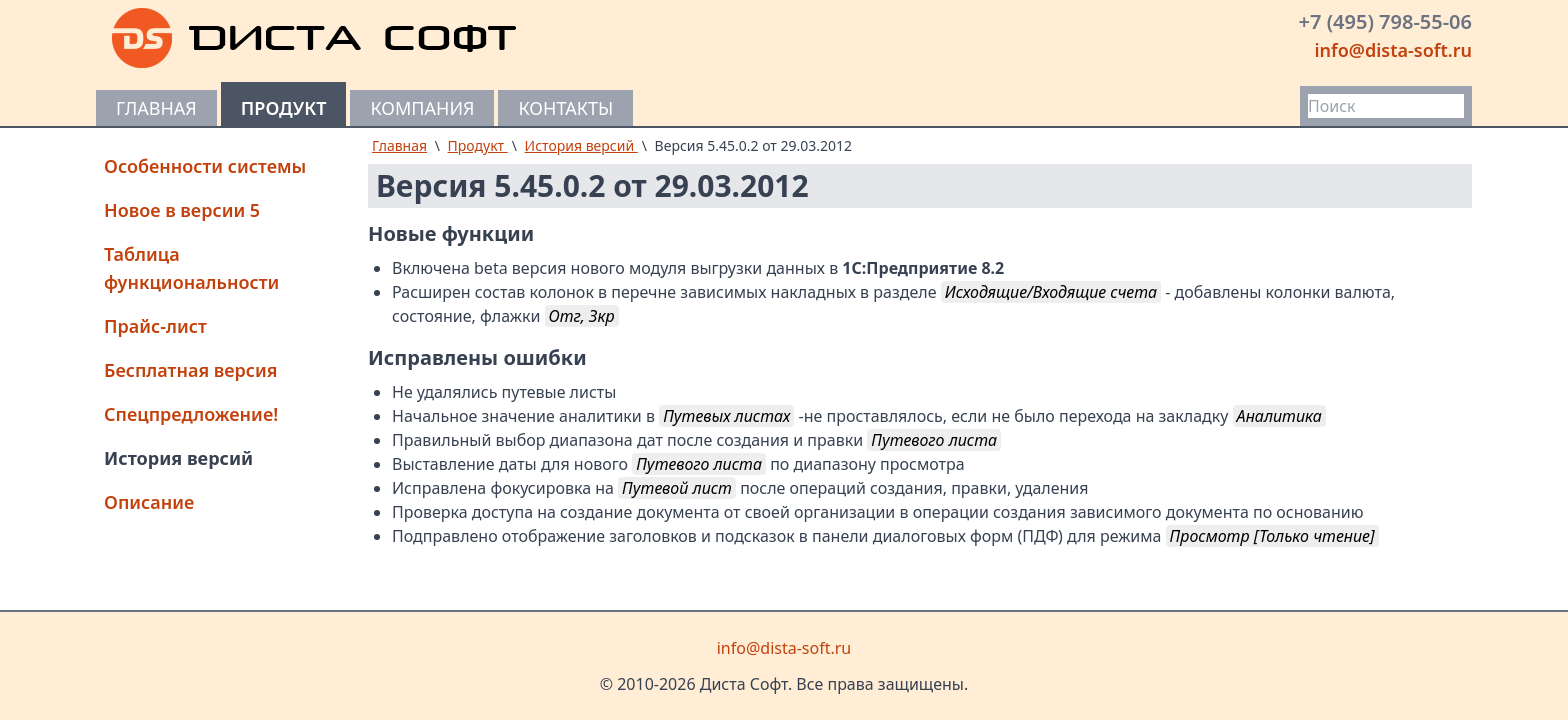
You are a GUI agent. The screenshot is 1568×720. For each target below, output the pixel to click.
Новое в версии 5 (182, 210)
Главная (156, 108)
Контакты (565, 108)
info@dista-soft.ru (1393, 50)
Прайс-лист (155, 326)
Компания (422, 108)
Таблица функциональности (191, 268)
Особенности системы (205, 166)
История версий (178, 458)
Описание (149, 502)
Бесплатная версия (191, 370)
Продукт (284, 108)
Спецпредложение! (191, 414)
